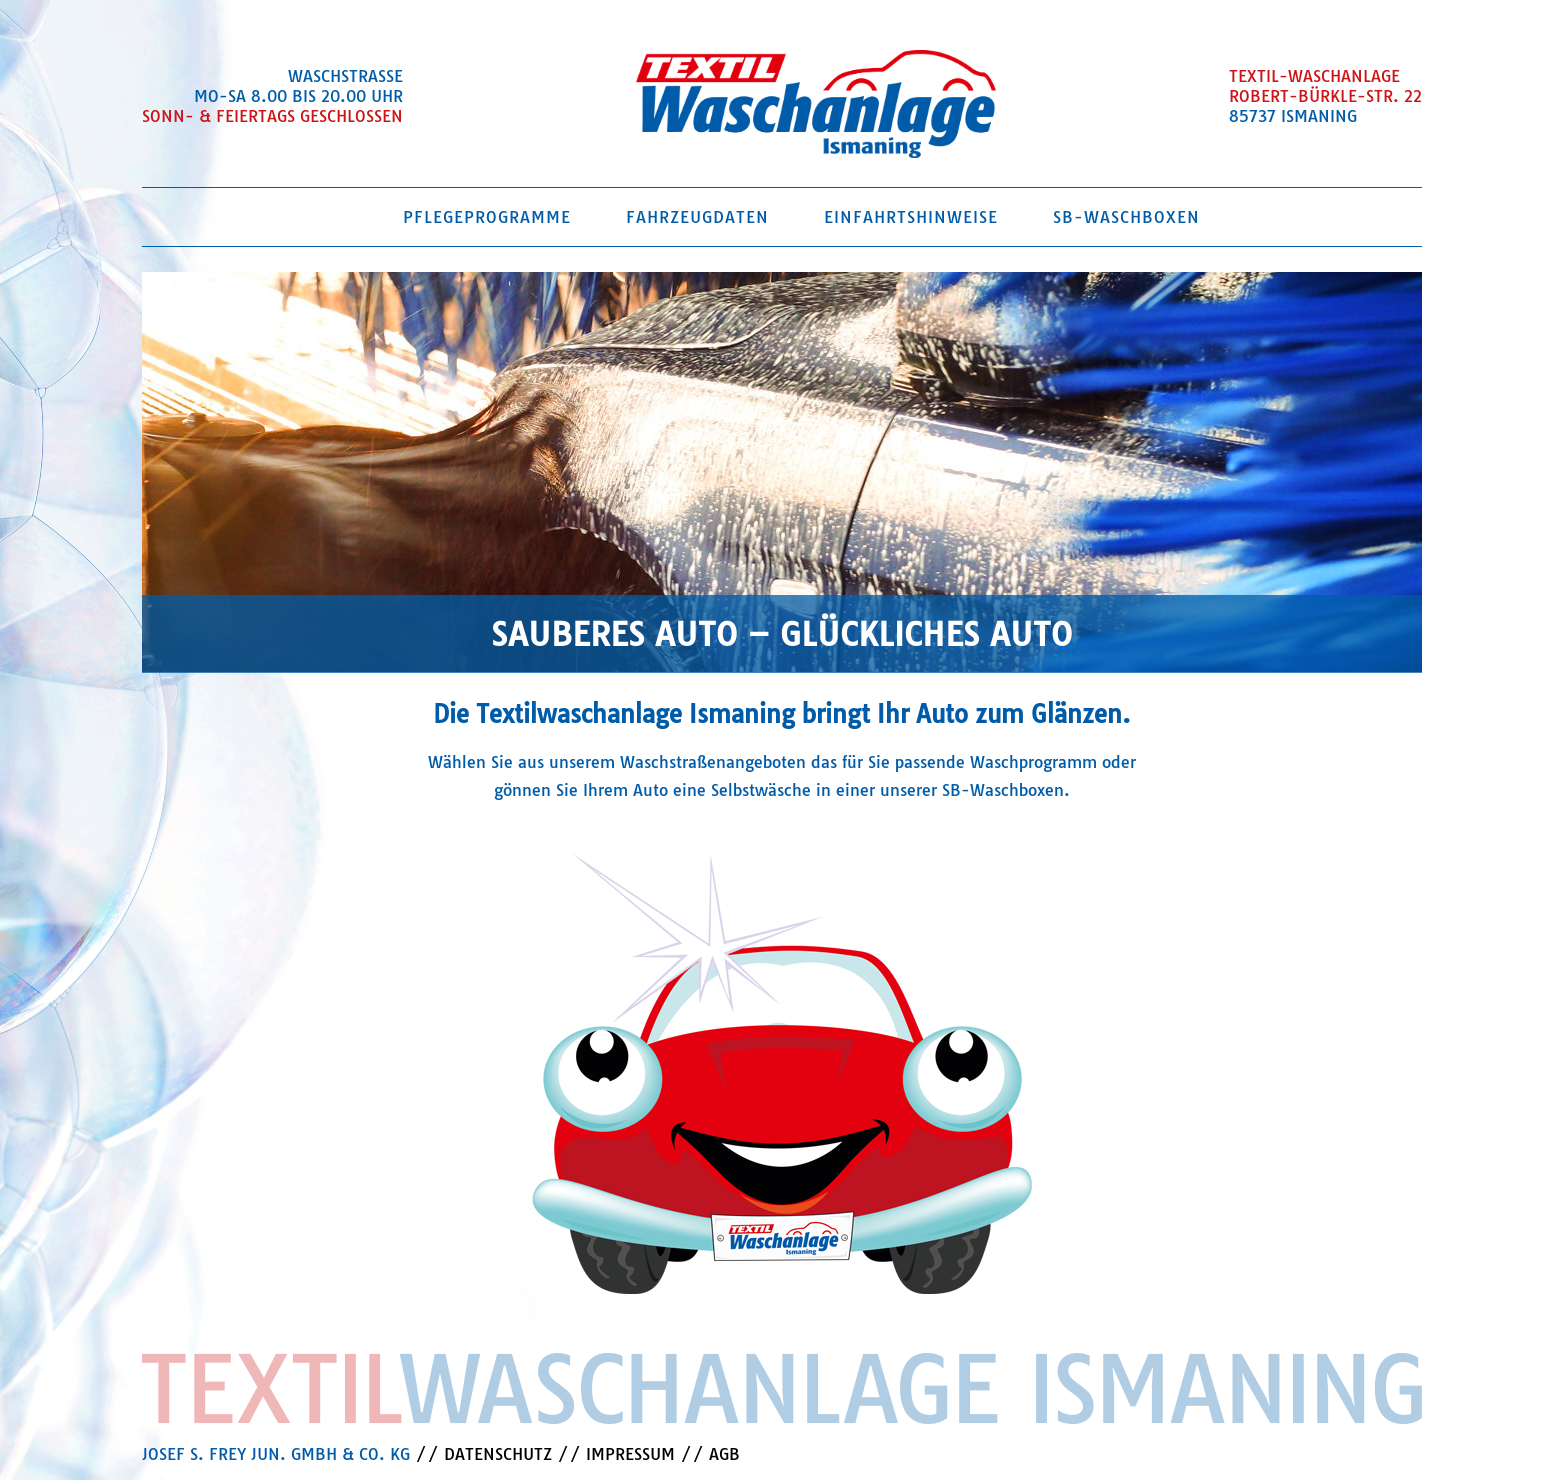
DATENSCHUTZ (498, 1454)
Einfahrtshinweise (911, 217)
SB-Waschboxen (1126, 217)
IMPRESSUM (630, 1454)
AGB (724, 1454)
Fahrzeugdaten (697, 217)
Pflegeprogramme (487, 217)
